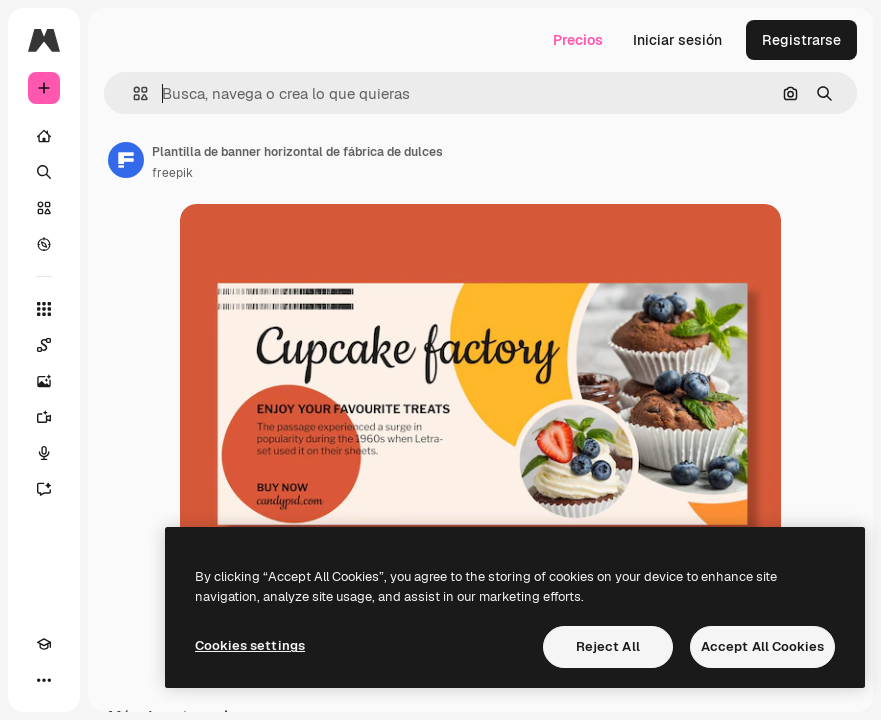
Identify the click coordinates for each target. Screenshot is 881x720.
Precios (578, 40)
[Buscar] (44, 172)
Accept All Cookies (762, 646)
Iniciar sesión (677, 40)
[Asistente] (44, 489)
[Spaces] (44, 345)
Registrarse (801, 40)
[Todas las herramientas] (44, 309)
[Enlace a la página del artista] (126, 160)
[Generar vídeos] (44, 417)
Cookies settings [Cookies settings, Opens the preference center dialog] (250, 645)
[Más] (44, 680)
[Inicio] (44, 136)
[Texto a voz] (44, 453)
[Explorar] (44, 244)
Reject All (608, 646)
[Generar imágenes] (44, 381)
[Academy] (44, 644)
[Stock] (44, 208)
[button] (132, 93)
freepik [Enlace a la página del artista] (172, 173)
